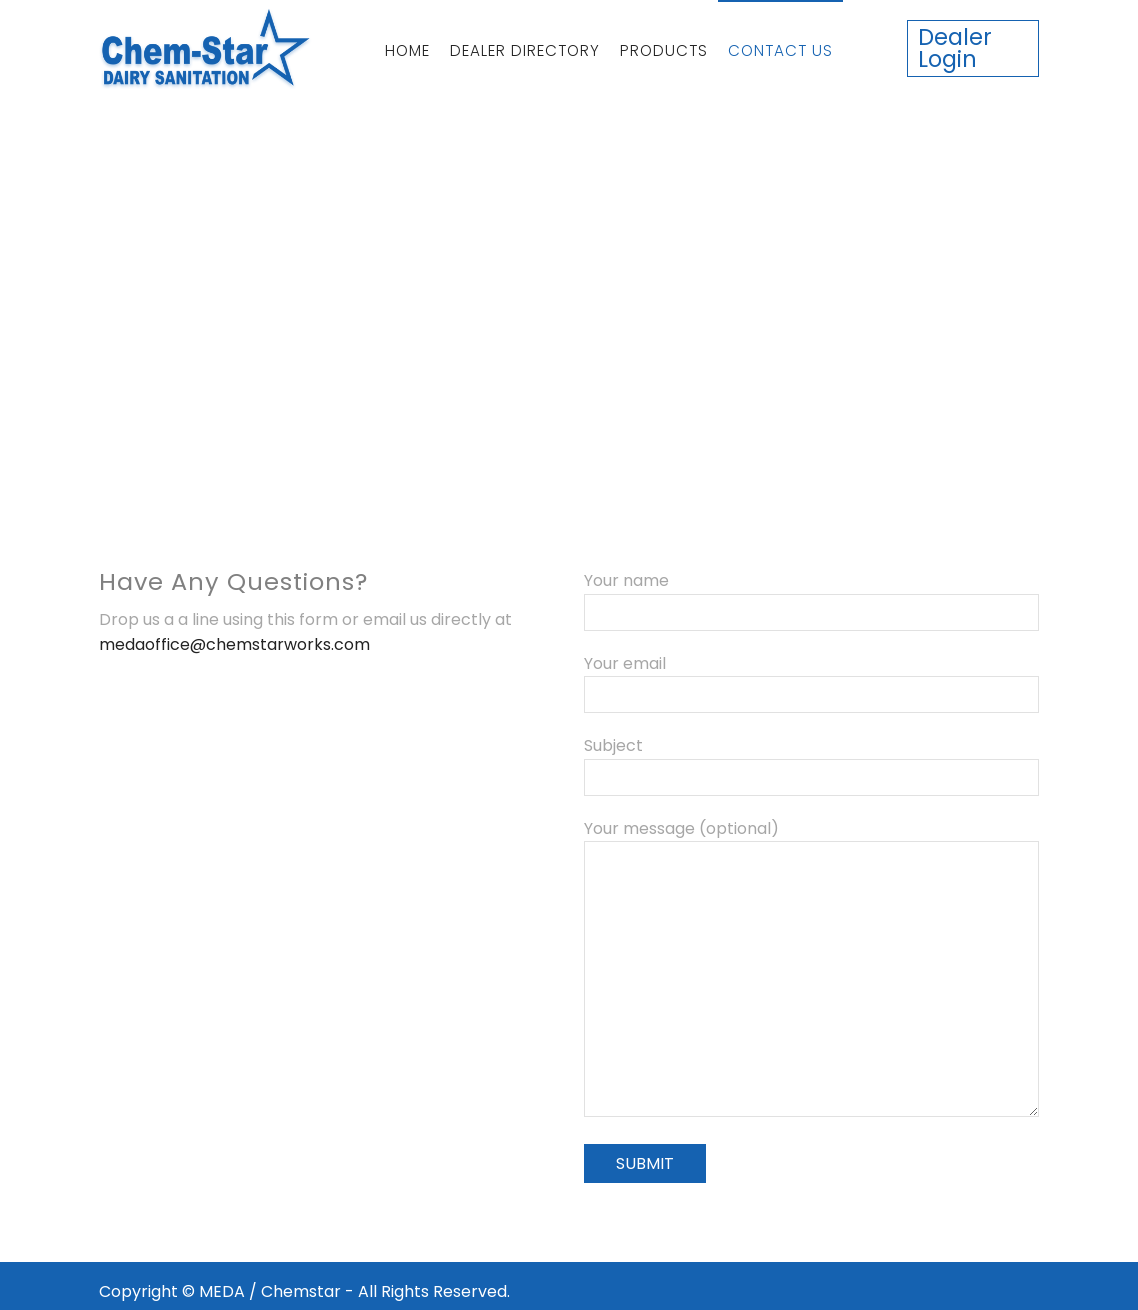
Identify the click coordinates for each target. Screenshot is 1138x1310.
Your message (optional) (811, 970)
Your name (811, 596)
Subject (811, 761)
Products (664, 50)
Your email (811, 679)
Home (407, 50)
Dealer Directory (525, 50)
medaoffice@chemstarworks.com (234, 644)
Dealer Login (955, 48)
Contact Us (780, 50)
